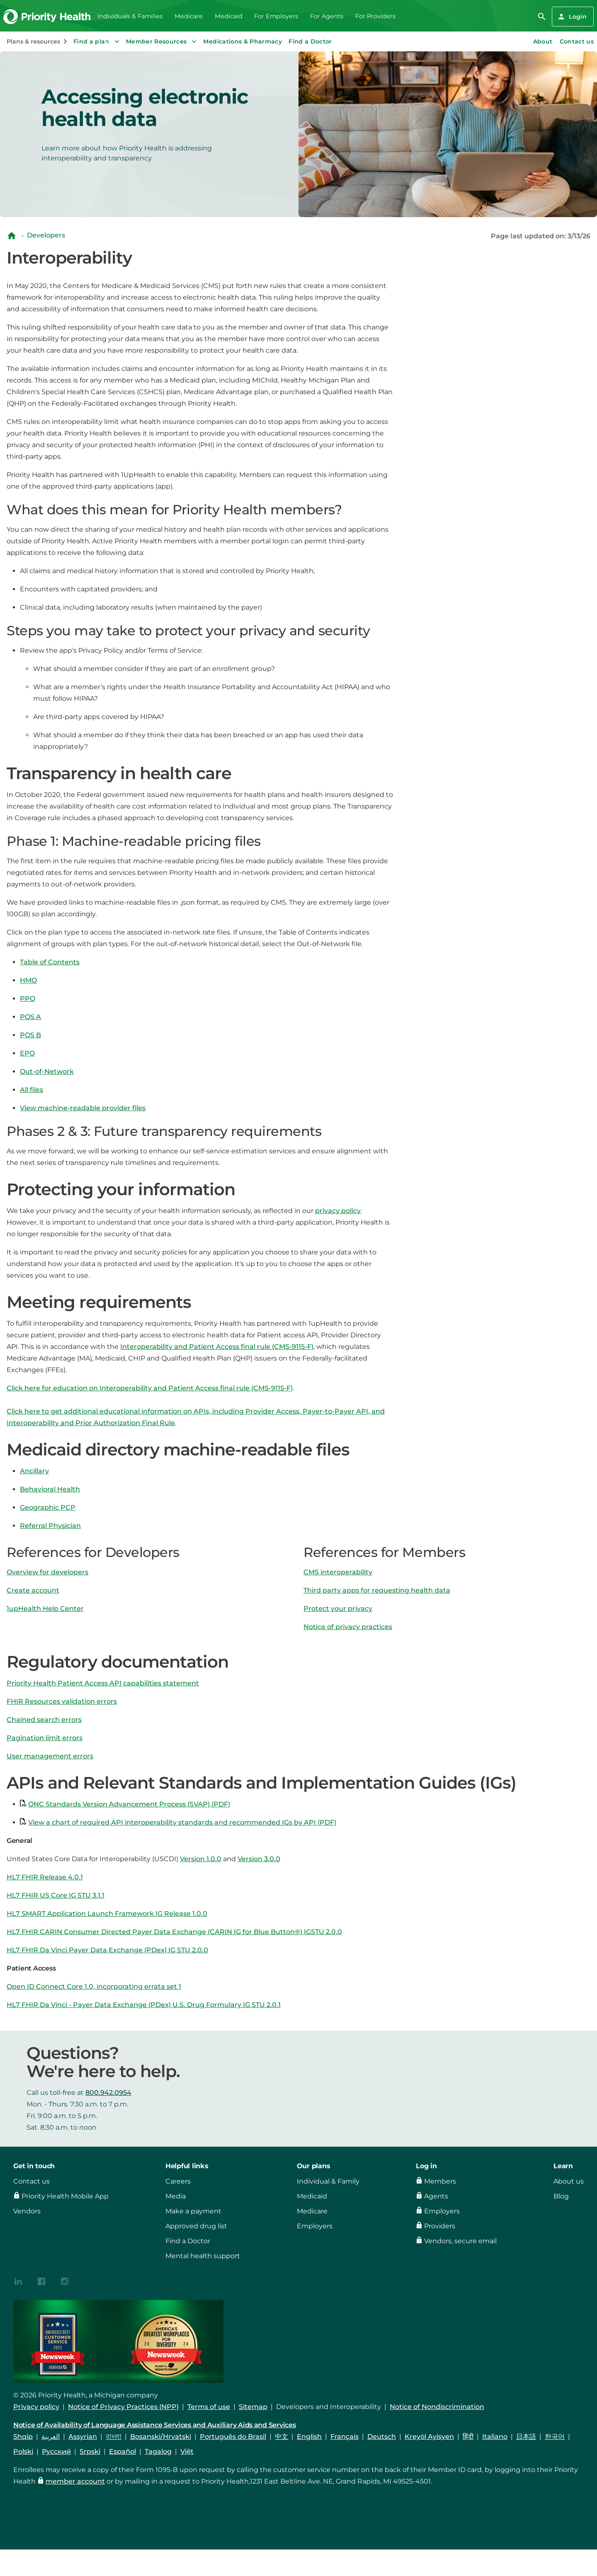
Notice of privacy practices (347, 1627)
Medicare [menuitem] (189, 16)
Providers (439, 2226)
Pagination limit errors (45, 1738)
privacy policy (338, 1211)
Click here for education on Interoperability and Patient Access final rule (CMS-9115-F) (150, 1388)
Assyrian (82, 2436)
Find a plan (97, 41)
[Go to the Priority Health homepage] (47, 16)
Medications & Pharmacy (242, 41)
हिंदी (468, 2436)
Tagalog (158, 2451)
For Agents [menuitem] (326, 16)
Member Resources (162, 41)
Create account (33, 1590)
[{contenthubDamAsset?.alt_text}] (18, 2281)
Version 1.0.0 (200, 1859)
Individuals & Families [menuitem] (130, 16)
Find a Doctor (310, 41)
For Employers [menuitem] (276, 16)
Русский (56, 2451)
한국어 (555, 2436)
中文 (281, 2436)
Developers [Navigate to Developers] (46, 235)
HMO (28, 980)
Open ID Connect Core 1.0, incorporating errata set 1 (94, 1986)
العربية (50, 2436)
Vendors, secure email (460, 2241)
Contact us (577, 41)
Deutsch (381, 2436)
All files (31, 1090)
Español (122, 2451)
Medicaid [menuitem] (229, 16)
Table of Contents (50, 962)
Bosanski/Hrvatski (160, 2436)
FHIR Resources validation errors (62, 1701)
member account (75, 2481)
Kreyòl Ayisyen (429, 2436)
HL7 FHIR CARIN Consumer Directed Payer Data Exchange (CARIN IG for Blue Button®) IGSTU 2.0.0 (174, 1932)
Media (175, 2196)
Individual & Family (328, 2181)
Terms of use (208, 2407)
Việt (187, 2451)
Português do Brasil (233, 2436)
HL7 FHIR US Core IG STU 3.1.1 (55, 1895)
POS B (30, 1035)
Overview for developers (47, 1572)
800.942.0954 (108, 2093)
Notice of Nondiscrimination (437, 2407)
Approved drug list (196, 2226)
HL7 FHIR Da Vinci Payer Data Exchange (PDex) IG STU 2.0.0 (107, 1950)
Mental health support (202, 2256)
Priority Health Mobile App (65, 2196)
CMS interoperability (337, 1572)
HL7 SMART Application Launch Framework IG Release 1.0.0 (107, 1913)
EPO (27, 1053)
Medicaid (312, 2196)
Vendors (27, 2211)
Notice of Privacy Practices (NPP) (123, 2407)
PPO (27, 998)
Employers (314, 2226)
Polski (23, 2451)
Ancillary (34, 1471)
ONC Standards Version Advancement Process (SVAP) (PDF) (129, 1804)
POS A (30, 1017)
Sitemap (253, 2407)
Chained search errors (44, 1720)
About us (568, 2181)
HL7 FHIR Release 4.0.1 (45, 1877)
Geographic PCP (47, 1507)
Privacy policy (36, 2407)
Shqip (23, 2436)
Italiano (494, 2436)
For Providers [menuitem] (375, 16)
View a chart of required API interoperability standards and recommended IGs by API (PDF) (182, 1822)
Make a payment (193, 2211)
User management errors (50, 1756)
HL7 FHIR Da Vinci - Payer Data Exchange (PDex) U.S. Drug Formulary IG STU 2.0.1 (144, 2005)
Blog (561, 2196)
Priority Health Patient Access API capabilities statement (103, 1683)
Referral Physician (50, 1526)
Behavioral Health (50, 1489)
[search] (542, 17)
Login (572, 16)
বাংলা (113, 2436)
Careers (178, 2181)
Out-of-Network (47, 1071)
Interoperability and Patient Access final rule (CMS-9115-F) (216, 1347)
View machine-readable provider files (83, 1108)
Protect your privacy (337, 1608)
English (309, 2436)
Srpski (90, 2451)
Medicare (312, 2211)
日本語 (526, 2436)
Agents (436, 2196)
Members (440, 2181)
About (543, 41)
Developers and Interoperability (328, 2407)
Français (344, 2436)
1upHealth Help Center (45, 1608)
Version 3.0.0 (259, 1859)
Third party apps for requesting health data (376, 1590)
